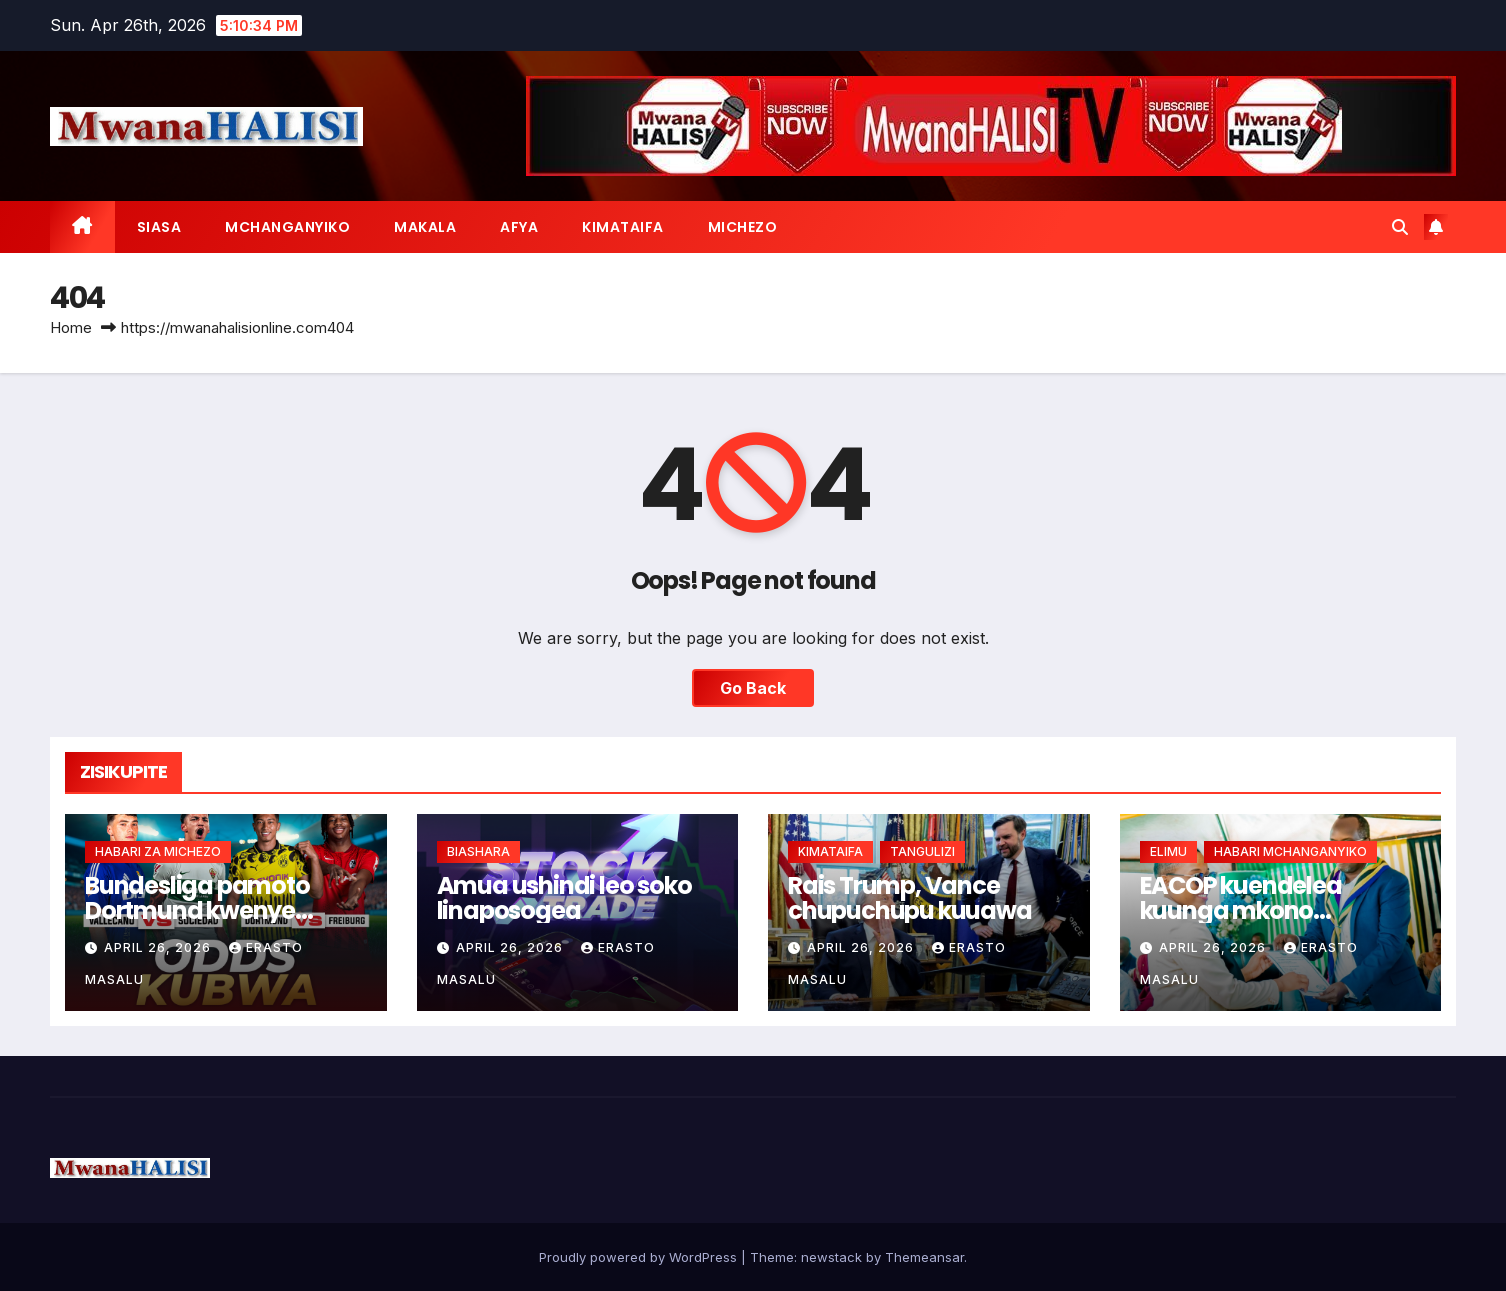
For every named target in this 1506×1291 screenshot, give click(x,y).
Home (71, 327)
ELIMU (1168, 851)
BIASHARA (478, 851)
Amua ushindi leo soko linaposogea (564, 898)
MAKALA (425, 227)
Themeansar (924, 1257)
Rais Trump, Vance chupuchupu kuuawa (910, 898)
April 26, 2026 (159, 947)
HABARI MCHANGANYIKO (1290, 851)
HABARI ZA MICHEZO (158, 851)
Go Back (753, 688)
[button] (1400, 227)
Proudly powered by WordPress (640, 1257)
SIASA (159, 227)
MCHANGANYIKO (287, 227)
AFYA (519, 227)
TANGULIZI (922, 851)
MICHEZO (743, 227)
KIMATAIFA (623, 227)
